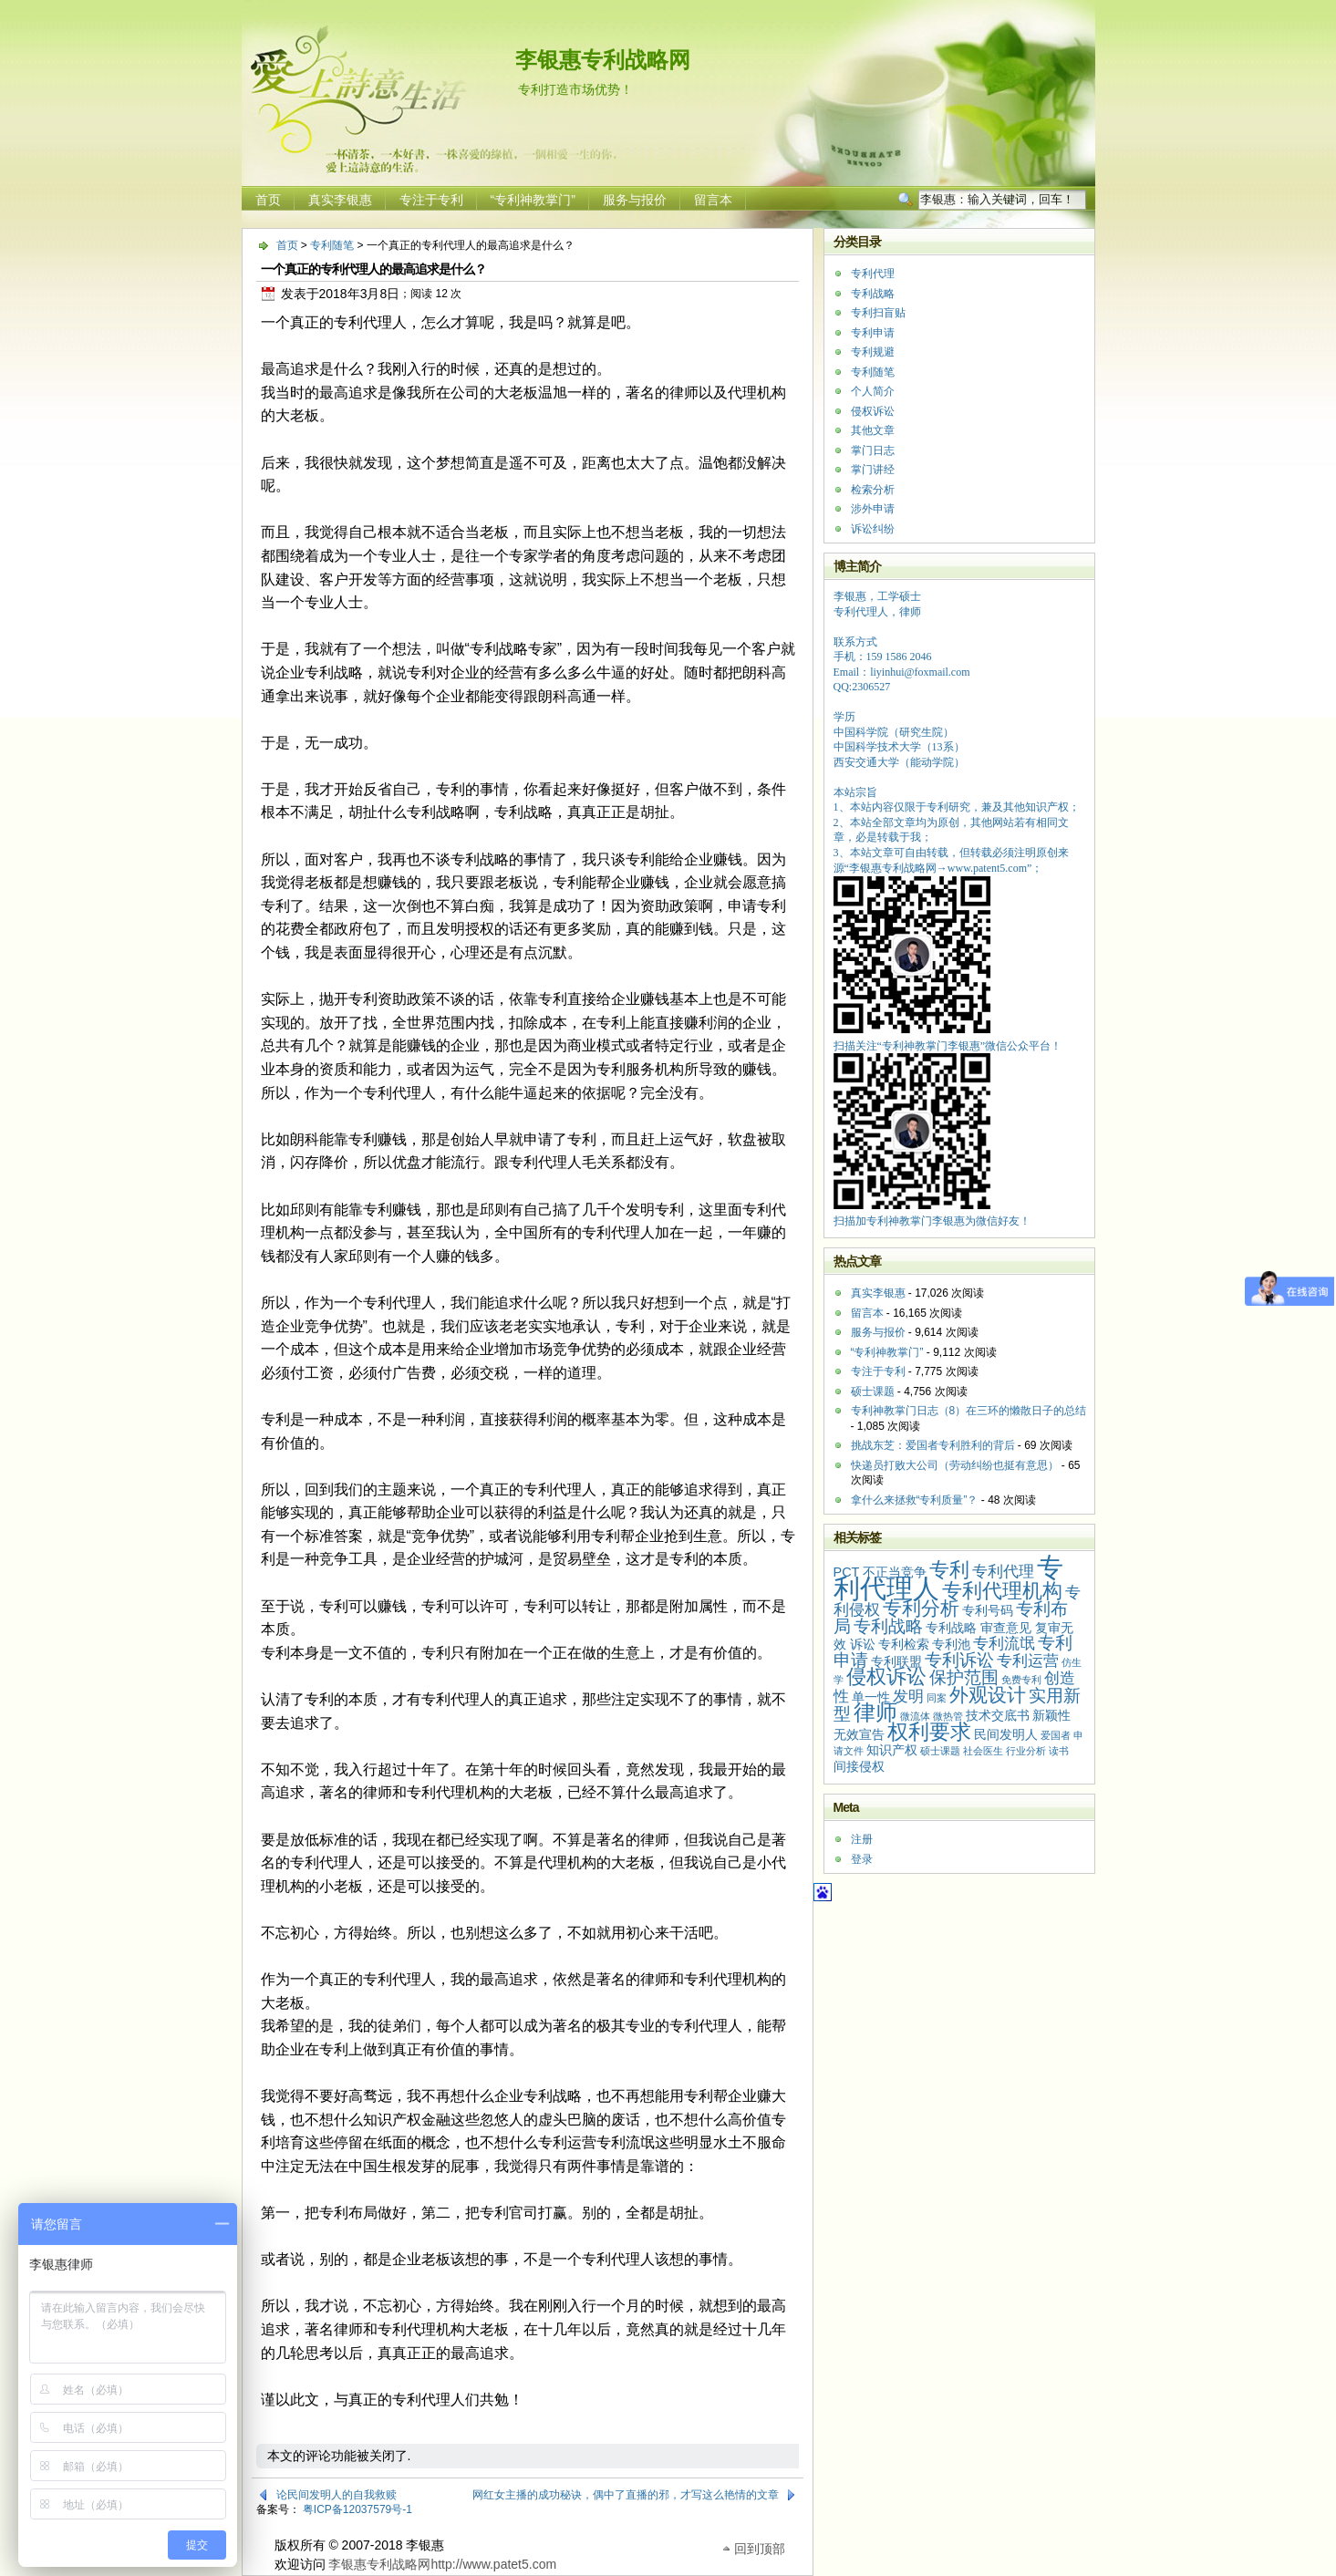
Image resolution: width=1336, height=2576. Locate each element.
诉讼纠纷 (873, 528)
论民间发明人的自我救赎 (336, 2494)
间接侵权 (859, 1766)
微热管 (948, 1716)
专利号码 (987, 1610)
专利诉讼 (959, 1660)
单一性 (871, 1697)
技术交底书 (998, 1715)
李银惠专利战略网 (602, 60)
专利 (949, 1569)
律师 (875, 1712)
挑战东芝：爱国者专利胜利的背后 (933, 1445)
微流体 (915, 1716)
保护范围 (964, 1677)
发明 (908, 1696)
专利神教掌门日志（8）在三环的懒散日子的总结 (969, 1410)
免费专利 (1021, 1679)
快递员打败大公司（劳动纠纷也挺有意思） (955, 1465)
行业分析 (1026, 1750)
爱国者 (1056, 1735)
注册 (862, 1839)
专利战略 (873, 293)
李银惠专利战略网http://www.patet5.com (442, 2564)
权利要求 (929, 1731)
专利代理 (873, 273)
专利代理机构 (1002, 1590)
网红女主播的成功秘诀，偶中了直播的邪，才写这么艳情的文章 (625, 2494)
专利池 (951, 1644)
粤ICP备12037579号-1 (357, 2509)
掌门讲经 (873, 469)
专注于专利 (431, 199)
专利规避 (873, 352)
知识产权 (891, 1750)
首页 (268, 199)
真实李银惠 (340, 199)
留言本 (713, 199)
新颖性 (1051, 1715)
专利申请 (873, 332)
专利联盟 (896, 1661)
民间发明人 (1006, 1734)
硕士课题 (873, 1391)
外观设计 (987, 1694)
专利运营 (1028, 1661)
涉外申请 (873, 508)
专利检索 (903, 1644)
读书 (1059, 1750)
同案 (937, 1697)
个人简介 (873, 391)
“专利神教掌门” (533, 199)
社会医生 (983, 1750)
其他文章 (873, 430)
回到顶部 (759, 2547)
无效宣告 (859, 1734)
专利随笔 (332, 245)
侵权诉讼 (873, 411)
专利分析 (921, 1608)
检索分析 (873, 489)
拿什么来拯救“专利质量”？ (915, 1500)
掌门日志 (873, 450)
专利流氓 (1004, 1643)
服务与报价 (635, 199)
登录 (862, 1859)
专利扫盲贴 (878, 312)
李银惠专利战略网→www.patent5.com (938, 868)
